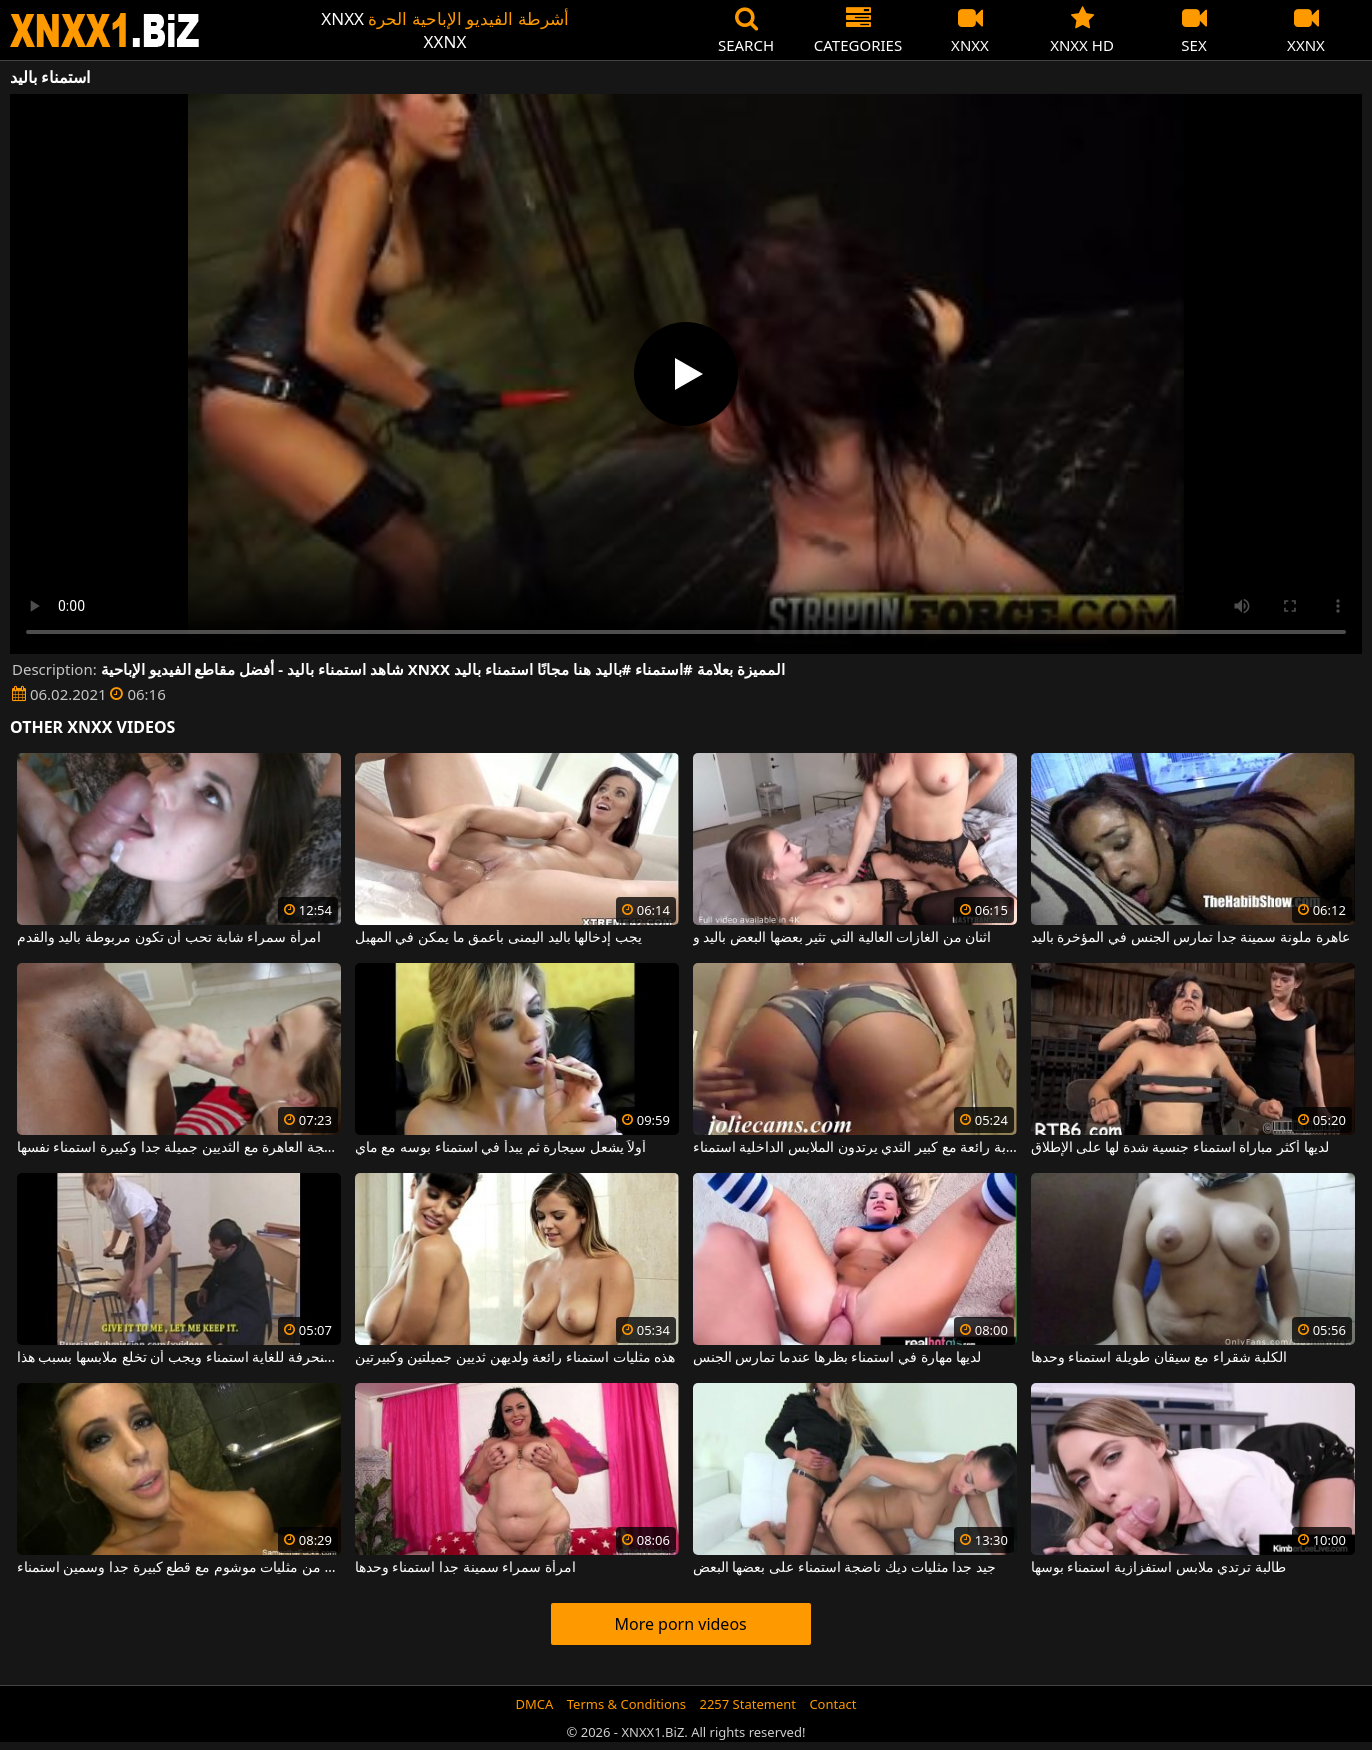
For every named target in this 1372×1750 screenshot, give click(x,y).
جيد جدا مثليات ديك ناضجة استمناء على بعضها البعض (844, 1568)
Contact (832, 1704)
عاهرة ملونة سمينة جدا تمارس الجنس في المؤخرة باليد (1190, 938)
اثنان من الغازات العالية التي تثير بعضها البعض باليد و (842, 938)
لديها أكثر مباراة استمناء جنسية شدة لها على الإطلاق (1180, 1148)
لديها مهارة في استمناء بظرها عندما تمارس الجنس (837, 1358)
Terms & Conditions (626, 1704)
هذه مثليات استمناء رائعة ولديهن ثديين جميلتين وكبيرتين (515, 1358)
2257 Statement (747, 1704)
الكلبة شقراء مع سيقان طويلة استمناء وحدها (1159, 1358)
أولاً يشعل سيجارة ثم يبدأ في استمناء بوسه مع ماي (501, 1148)
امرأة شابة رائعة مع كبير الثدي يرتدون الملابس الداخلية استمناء (855, 1148)
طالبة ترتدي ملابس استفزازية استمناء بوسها (1158, 1568)
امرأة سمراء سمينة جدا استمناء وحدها (465, 1568)
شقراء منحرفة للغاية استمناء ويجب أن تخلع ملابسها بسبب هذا (179, 1358)
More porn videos (680, 1624)
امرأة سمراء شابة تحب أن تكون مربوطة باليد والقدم (169, 938)
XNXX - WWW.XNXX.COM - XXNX (105, 30)
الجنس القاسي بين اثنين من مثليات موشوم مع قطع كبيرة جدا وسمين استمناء (179, 1568)
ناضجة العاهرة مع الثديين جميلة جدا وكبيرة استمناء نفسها (179, 1148)
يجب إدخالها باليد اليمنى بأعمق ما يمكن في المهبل (498, 938)
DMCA (535, 1704)
